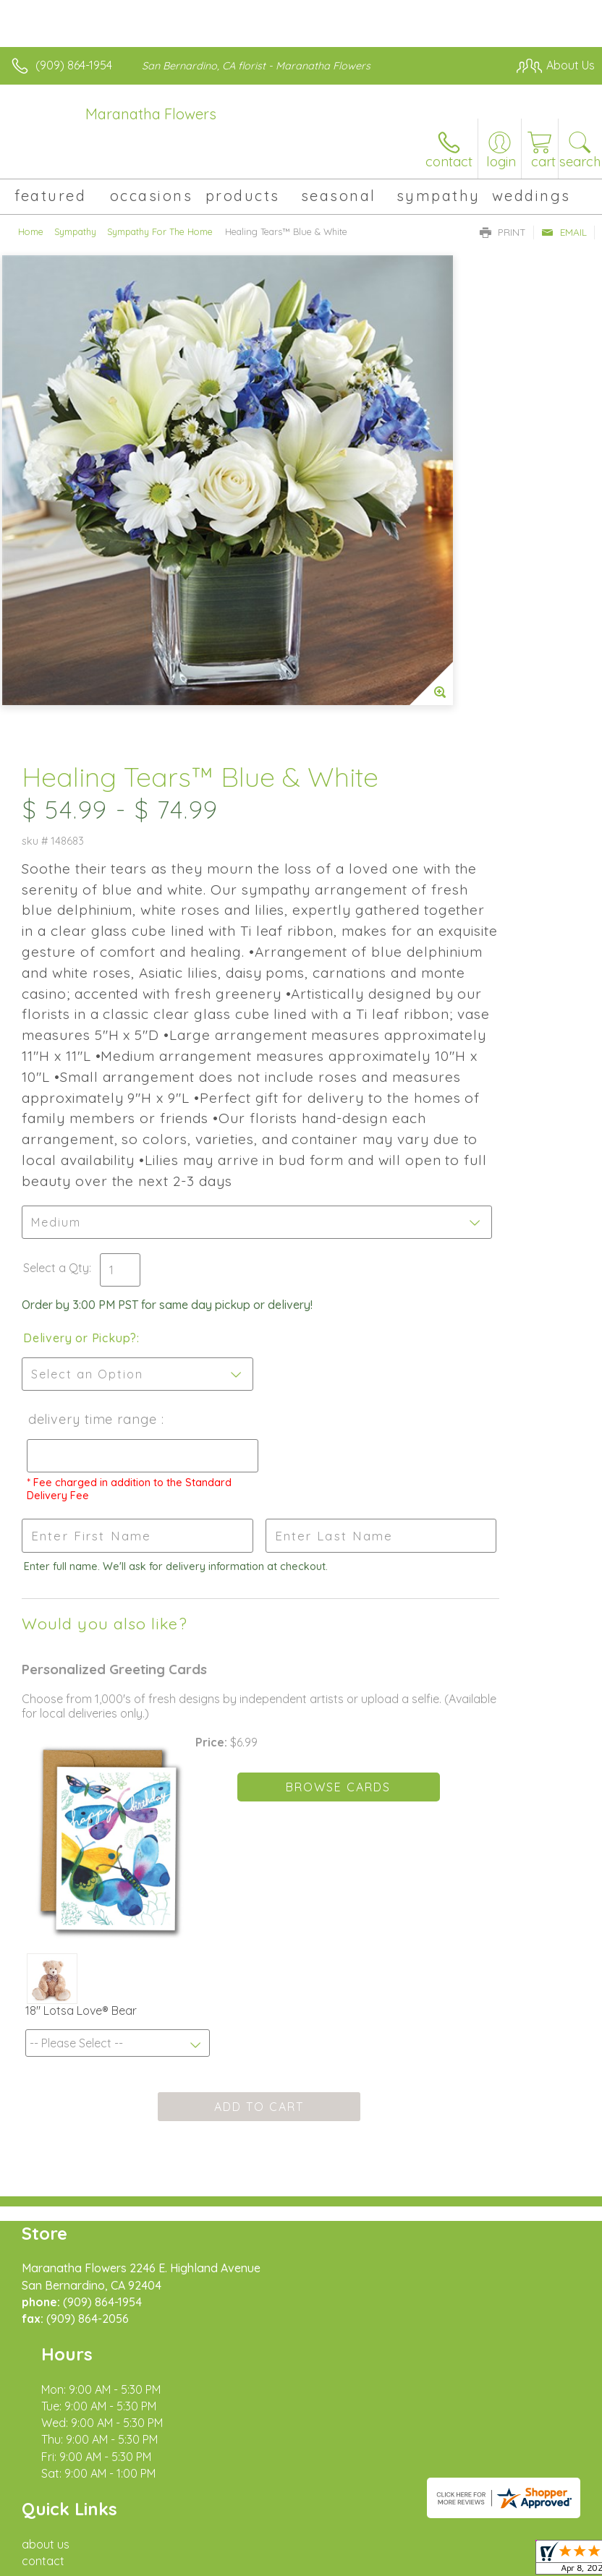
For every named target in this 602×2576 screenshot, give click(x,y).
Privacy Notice (139, 2553)
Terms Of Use (54, 2553)
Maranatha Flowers (150, 114)
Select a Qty (343, 1037)
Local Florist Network (243, 2553)
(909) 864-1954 (73, 65)
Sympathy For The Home (160, 231)
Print (503, 232)
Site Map (332, 2553)
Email (564, 232)
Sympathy (75, 231)
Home (30, 231)
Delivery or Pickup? (367, 1121)
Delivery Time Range (353, 1217)
